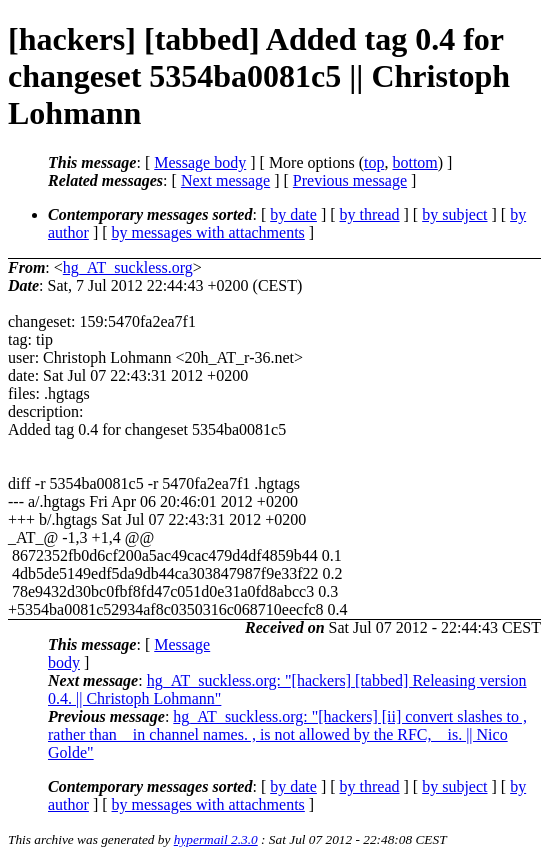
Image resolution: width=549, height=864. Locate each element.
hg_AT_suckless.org (128, 267)
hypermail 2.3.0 (216, 839)
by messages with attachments (208, 232)
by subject (454, 214)
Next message (225, 180)
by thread (370, 214)
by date (293, 214)
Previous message (350, 180)
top (374, 162)
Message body (200, 162)
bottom (414, 162)
